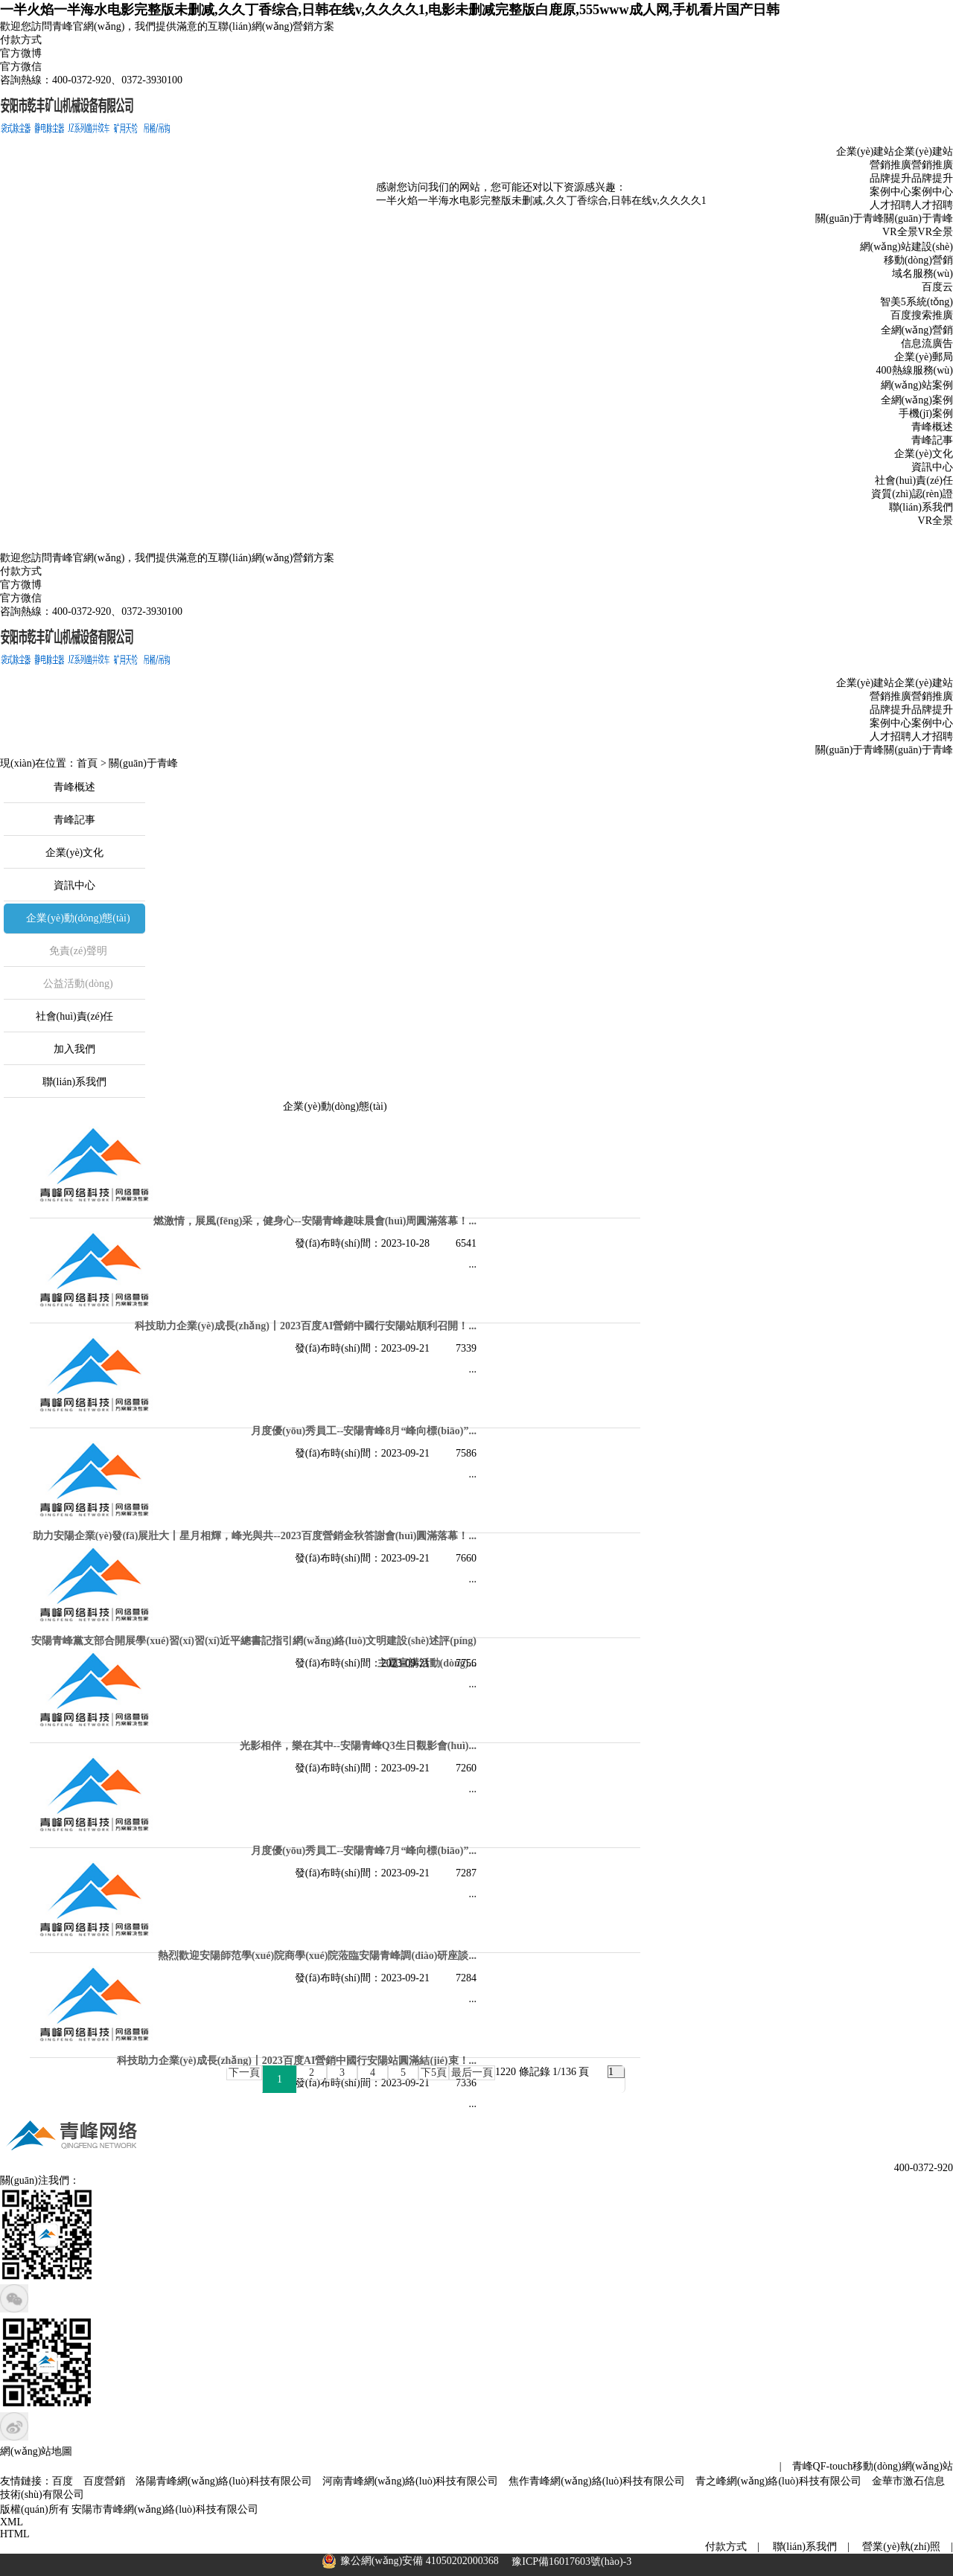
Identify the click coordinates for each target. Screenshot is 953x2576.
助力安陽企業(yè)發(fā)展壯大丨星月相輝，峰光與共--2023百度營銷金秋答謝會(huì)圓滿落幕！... (254, 1535)
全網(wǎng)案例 (917, 400)
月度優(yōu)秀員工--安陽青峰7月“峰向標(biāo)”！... (363, 1850)
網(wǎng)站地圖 (36, 2451)
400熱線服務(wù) (914, 370)
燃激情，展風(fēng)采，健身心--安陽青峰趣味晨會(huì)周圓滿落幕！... (314, 1221)
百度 (62, 2481)
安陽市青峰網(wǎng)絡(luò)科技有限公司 (164, 2509)
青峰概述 (932, 426)
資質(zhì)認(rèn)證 (912, 493)
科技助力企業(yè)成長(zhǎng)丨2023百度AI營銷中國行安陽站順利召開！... (305, 1326)
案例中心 (932, 191)
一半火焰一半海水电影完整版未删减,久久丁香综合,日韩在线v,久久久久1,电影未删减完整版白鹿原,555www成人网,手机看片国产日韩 (390, 9)
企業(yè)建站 (923, 151)
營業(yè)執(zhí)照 (901, 2546)
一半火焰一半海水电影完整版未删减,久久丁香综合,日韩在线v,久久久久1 (528, 209)
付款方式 (21, 39)
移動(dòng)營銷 (918, 260)
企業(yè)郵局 (923, 356)
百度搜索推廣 (921, 315)
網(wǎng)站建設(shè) (906, 246)
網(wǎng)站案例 (917, 385)
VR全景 (935, 231)
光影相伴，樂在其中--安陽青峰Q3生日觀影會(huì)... (358, 1745)
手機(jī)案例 (926, 413)
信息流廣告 (927, 343)
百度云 (937, 287)
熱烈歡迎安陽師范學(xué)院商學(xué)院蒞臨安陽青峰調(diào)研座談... (317, 1955)
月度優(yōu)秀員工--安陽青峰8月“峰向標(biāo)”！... (363, 1430)
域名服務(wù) (922, 273)
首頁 (87, 763)
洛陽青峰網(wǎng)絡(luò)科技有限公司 (224, 2481)
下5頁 (434, 2072)
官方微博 (21, 53)
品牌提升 (932, 178)
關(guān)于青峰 (918, 218)
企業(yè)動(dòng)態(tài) (78, 918)
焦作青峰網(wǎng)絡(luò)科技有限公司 (597, 2481)
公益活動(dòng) (77, 983)
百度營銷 (104, 2481)
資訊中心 (932, 467)
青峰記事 (932, 440)
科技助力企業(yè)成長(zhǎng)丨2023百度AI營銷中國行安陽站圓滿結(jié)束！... (296, 2060)
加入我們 (74, 1049)
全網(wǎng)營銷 (917, 330)
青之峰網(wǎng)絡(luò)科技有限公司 (778, 2481)
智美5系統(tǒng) (916, 301)
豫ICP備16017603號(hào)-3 (571, 2561)
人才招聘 (932, 205)
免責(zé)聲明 (78, 950)
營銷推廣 (932, 164)
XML (11, 2522)
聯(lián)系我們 (921, 507)
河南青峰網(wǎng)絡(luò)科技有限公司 (410, 2481)
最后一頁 (472, 2072)
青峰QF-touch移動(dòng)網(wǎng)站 (872, 2466)
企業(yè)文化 (923, 453)
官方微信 (21, 66)
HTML (15, 2534)
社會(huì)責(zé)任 (914, 480)
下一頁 (244, 2072)
